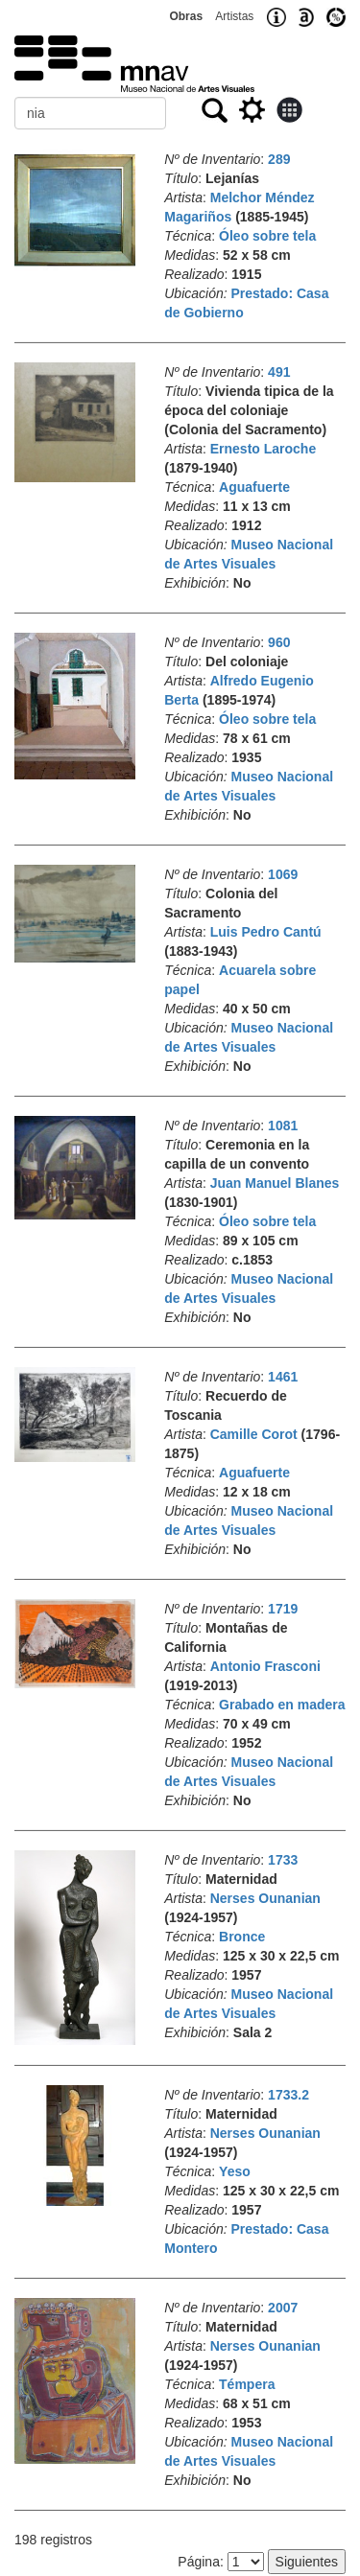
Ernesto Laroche (263, 448)
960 (279, 642)
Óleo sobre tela (267, 236)
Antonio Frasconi (265, 1666)
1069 (283, 874)
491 (279, 372)
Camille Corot (254, 1434)
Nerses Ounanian (265, 1898)
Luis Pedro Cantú (266, 932)
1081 (283, 1125)
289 (279, 159)
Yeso (235, 2171)
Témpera (247, 2384)
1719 (283, 1608)
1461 (283, 1376)
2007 (283, 2307)
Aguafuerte (254, 487)
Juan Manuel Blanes (275, 1183)
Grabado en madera (282, 1704)
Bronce (242, 1936)
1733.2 (288, 2094)
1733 (283, 1860)
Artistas (234, 16)
